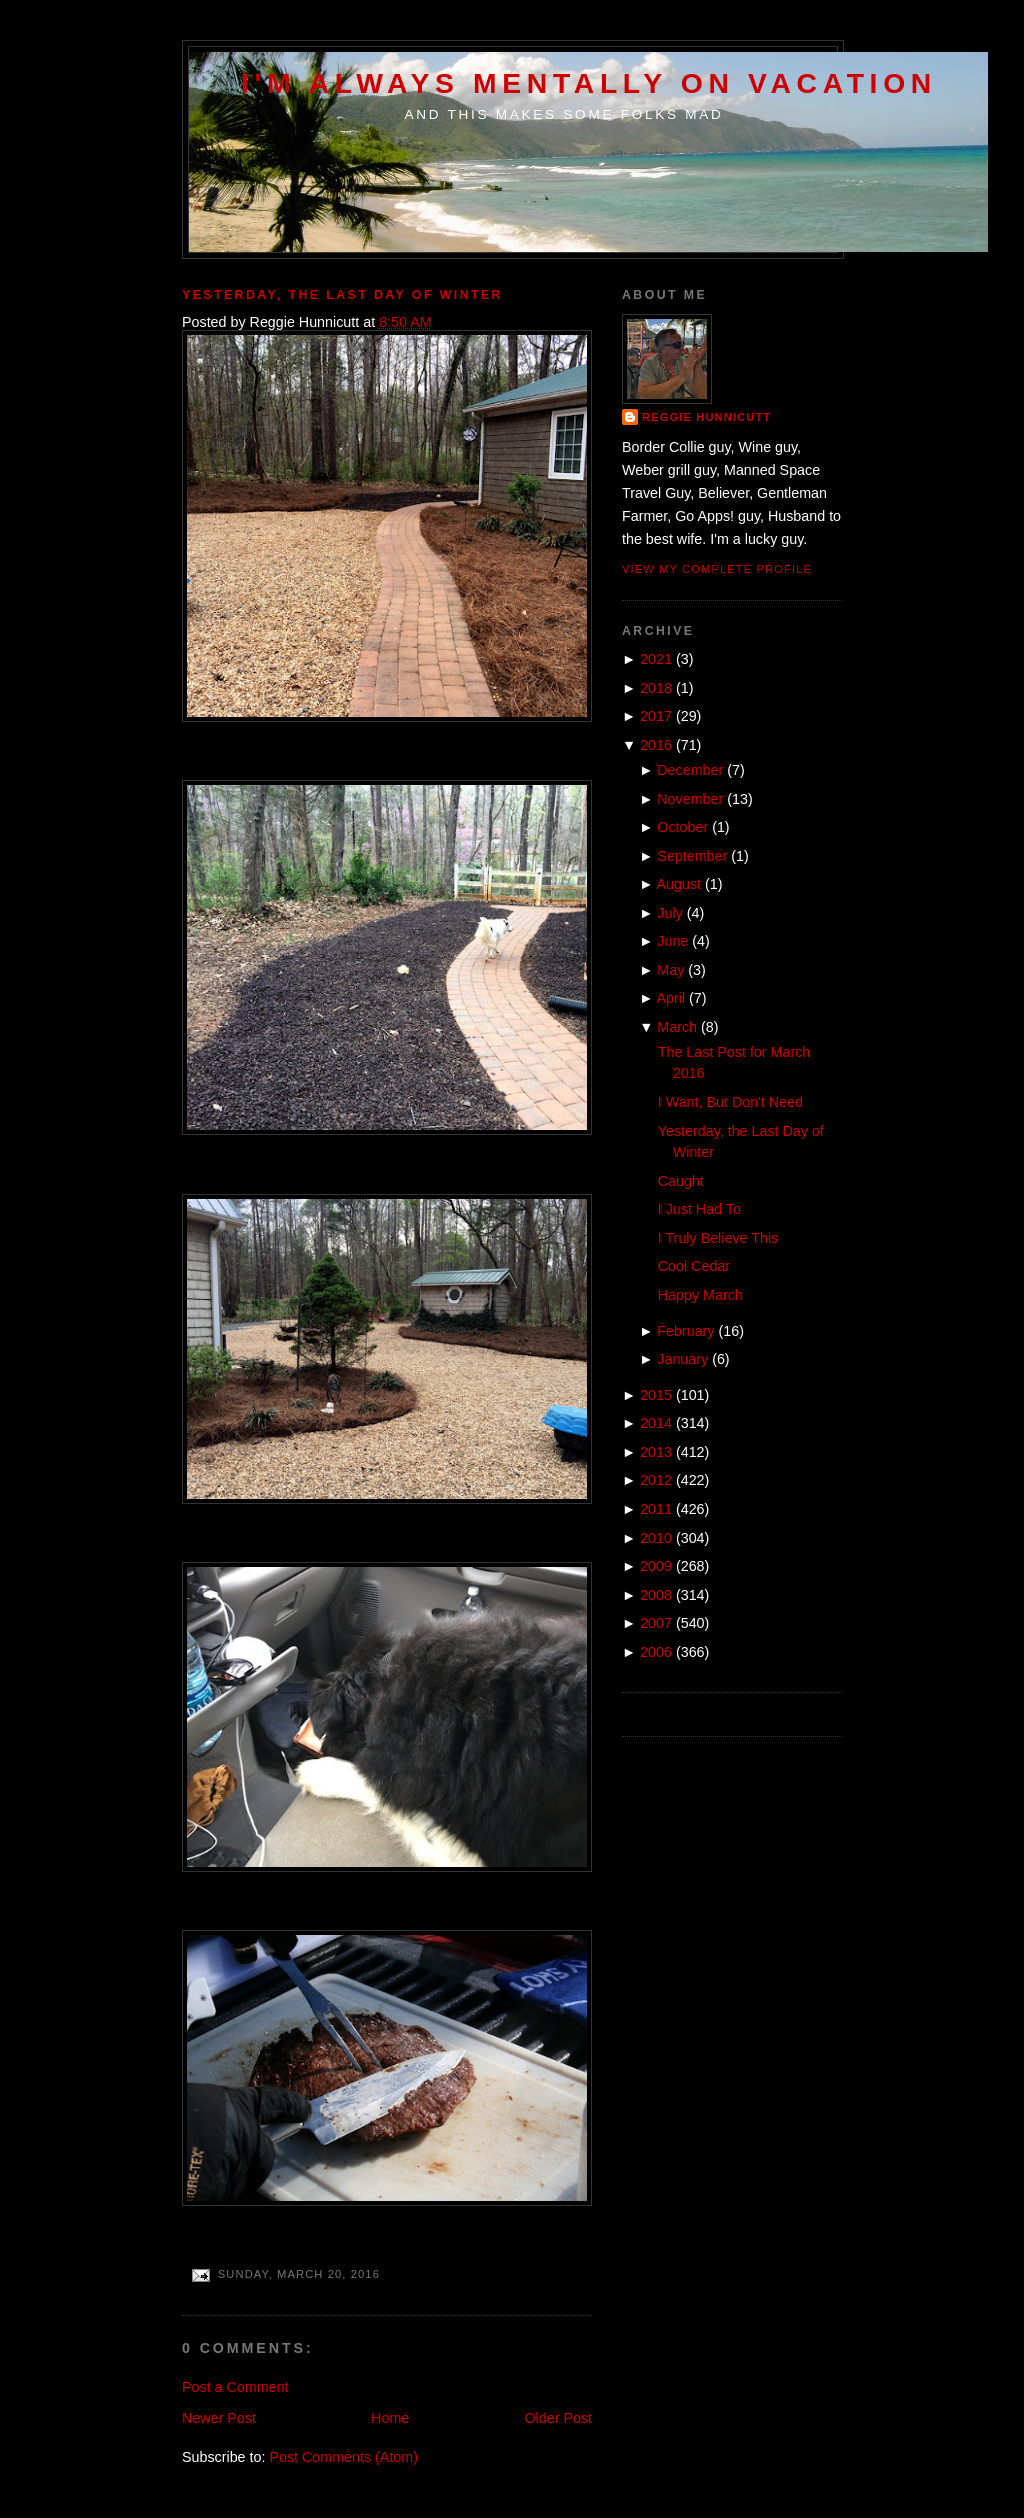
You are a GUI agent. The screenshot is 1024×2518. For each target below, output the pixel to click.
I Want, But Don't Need (730, 1102)
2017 (656, 716)
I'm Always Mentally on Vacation (589, 83)
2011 (656, 1509)
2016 (656, 745)
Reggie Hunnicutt (706, 417)
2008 (656, 1595)
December (690, 770)
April (671, 998)
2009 (656, 1566)
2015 (656, 1395)
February (685, 1331)
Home (390, 2418)
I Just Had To (699, 1209)
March (677, 1027)
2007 (656, 1623)
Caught (681, 1181)
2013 (656, 1452)
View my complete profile (717, 569)
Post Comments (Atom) (343, 2457)
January (682, 1359)
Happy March (700, 1295)
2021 (656, 659)
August (679, 884)
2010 (656, 1538)
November (690, 799)
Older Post (558, 2418)
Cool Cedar (694, 1266)
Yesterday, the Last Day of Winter (342, 295)
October (682, 827)
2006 (656, 1652)
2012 (656, 1480)
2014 (656, 1423)
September (692, 856)
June (672, 941)
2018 (656, 688)
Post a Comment (235, 2387)
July (669, 913)
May (670, 970)
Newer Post (219, 2418)
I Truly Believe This (718, 1238)
